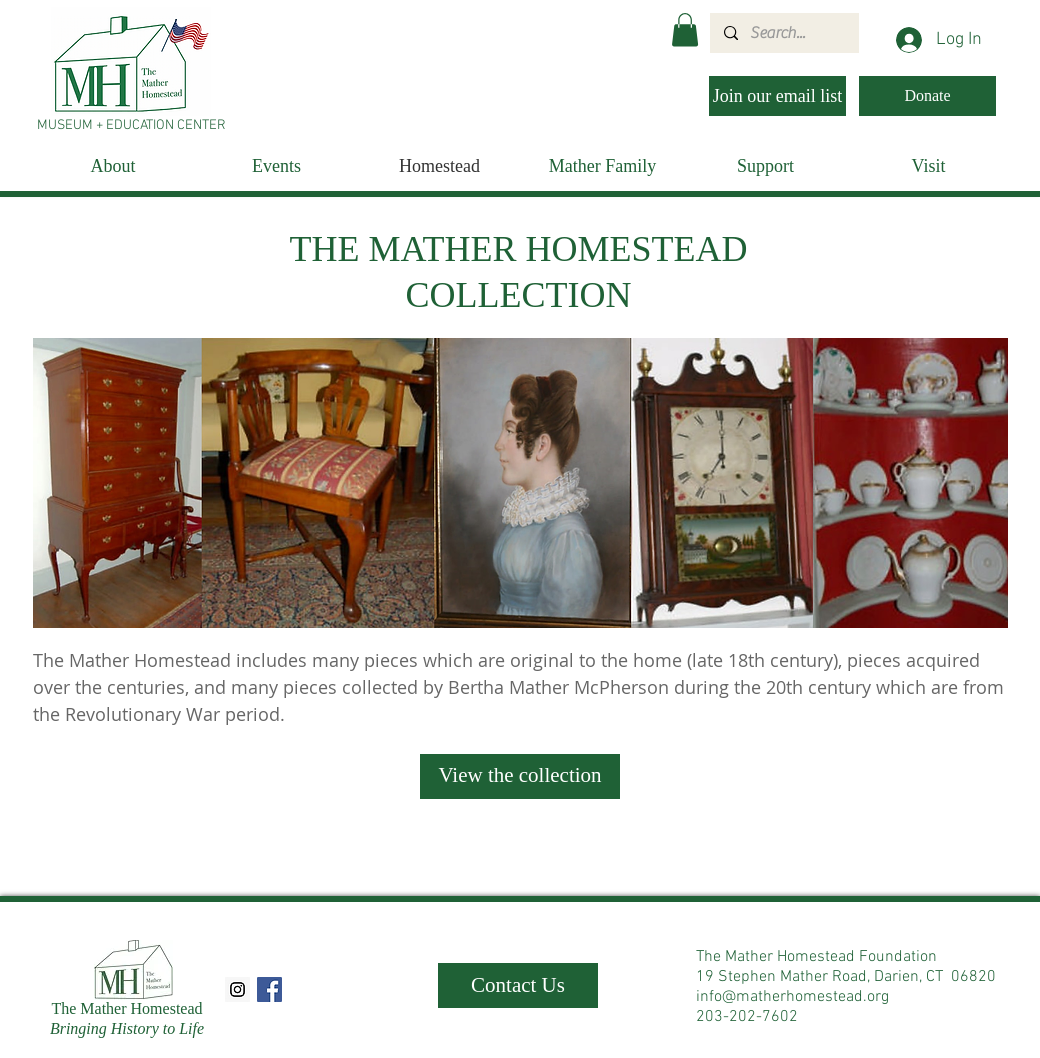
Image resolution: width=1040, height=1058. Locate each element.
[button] (685, 29)
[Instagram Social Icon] (237, 989)
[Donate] (927, 96)
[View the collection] (520, 776)
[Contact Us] (518, 985)
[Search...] (783, 33)
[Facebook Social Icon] (269, 989)
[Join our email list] (777, 96)
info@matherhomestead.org (792, 997)
